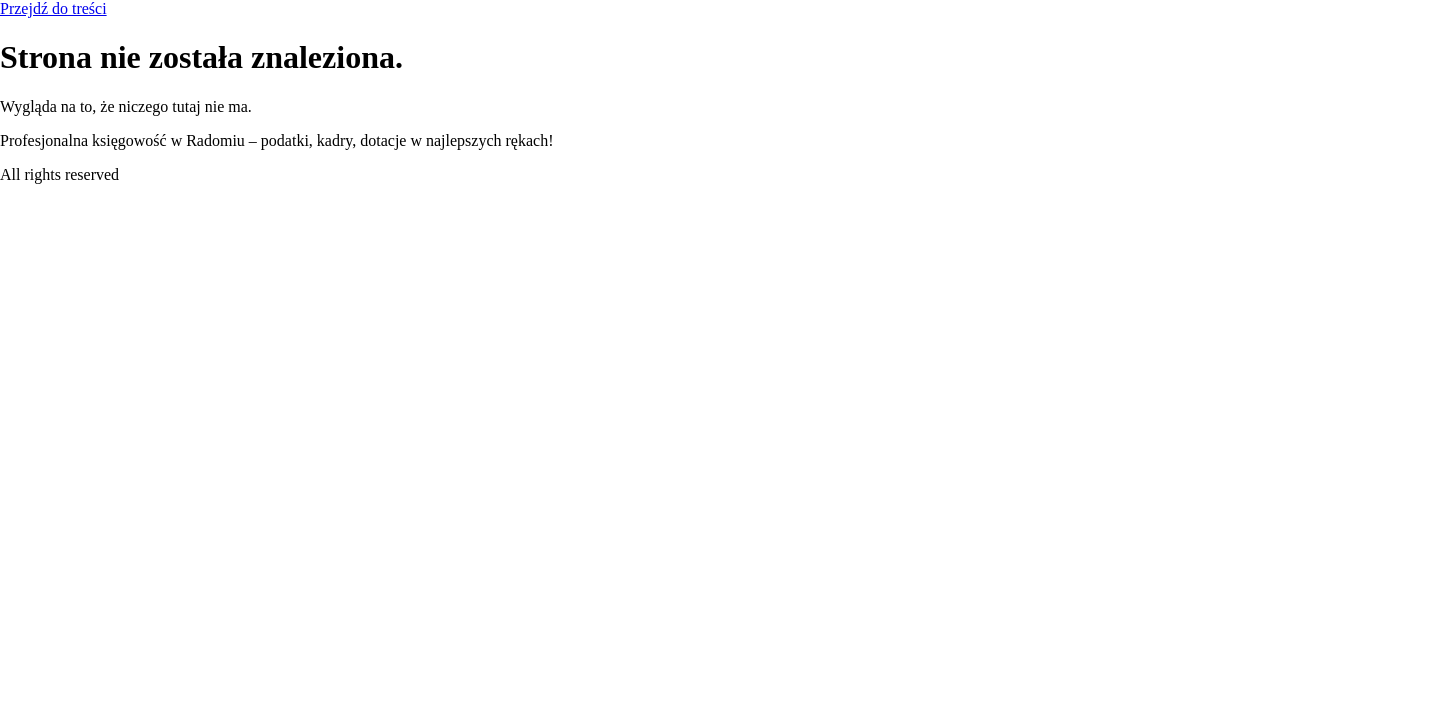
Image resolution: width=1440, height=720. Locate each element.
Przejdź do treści (53, 8)
